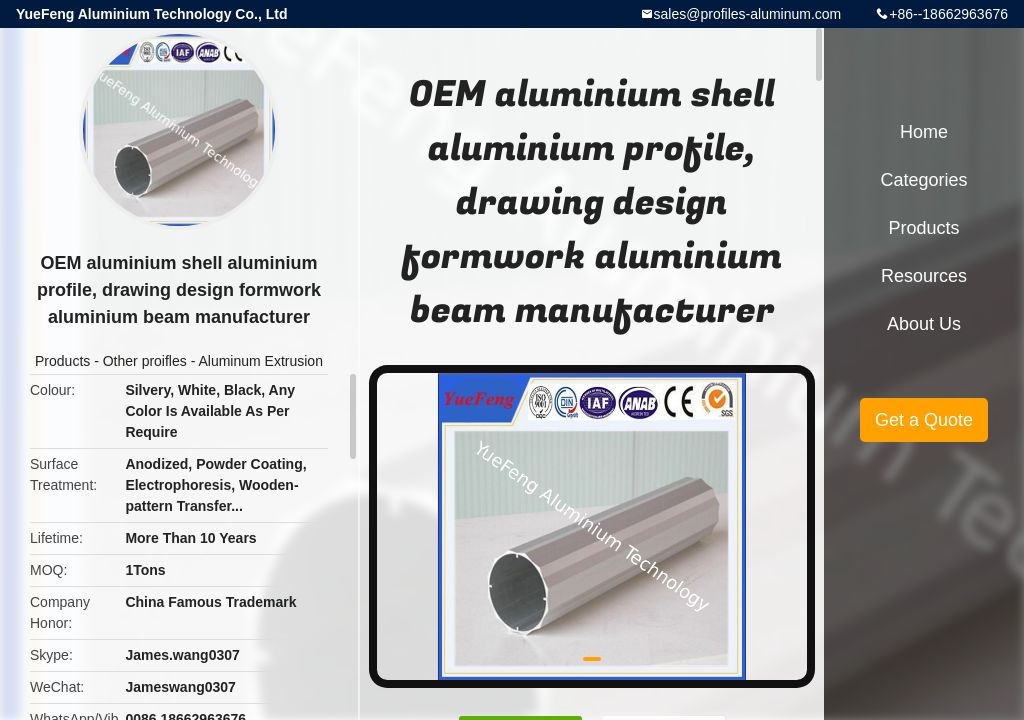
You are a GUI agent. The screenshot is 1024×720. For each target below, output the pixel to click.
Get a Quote (924, 420)
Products (62, 361)
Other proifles (145, 361)
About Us (924, 324)
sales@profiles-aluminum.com (748, 14)
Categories (923, 180)
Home (924, 132)
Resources (924, 276)
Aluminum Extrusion (260, 361)
